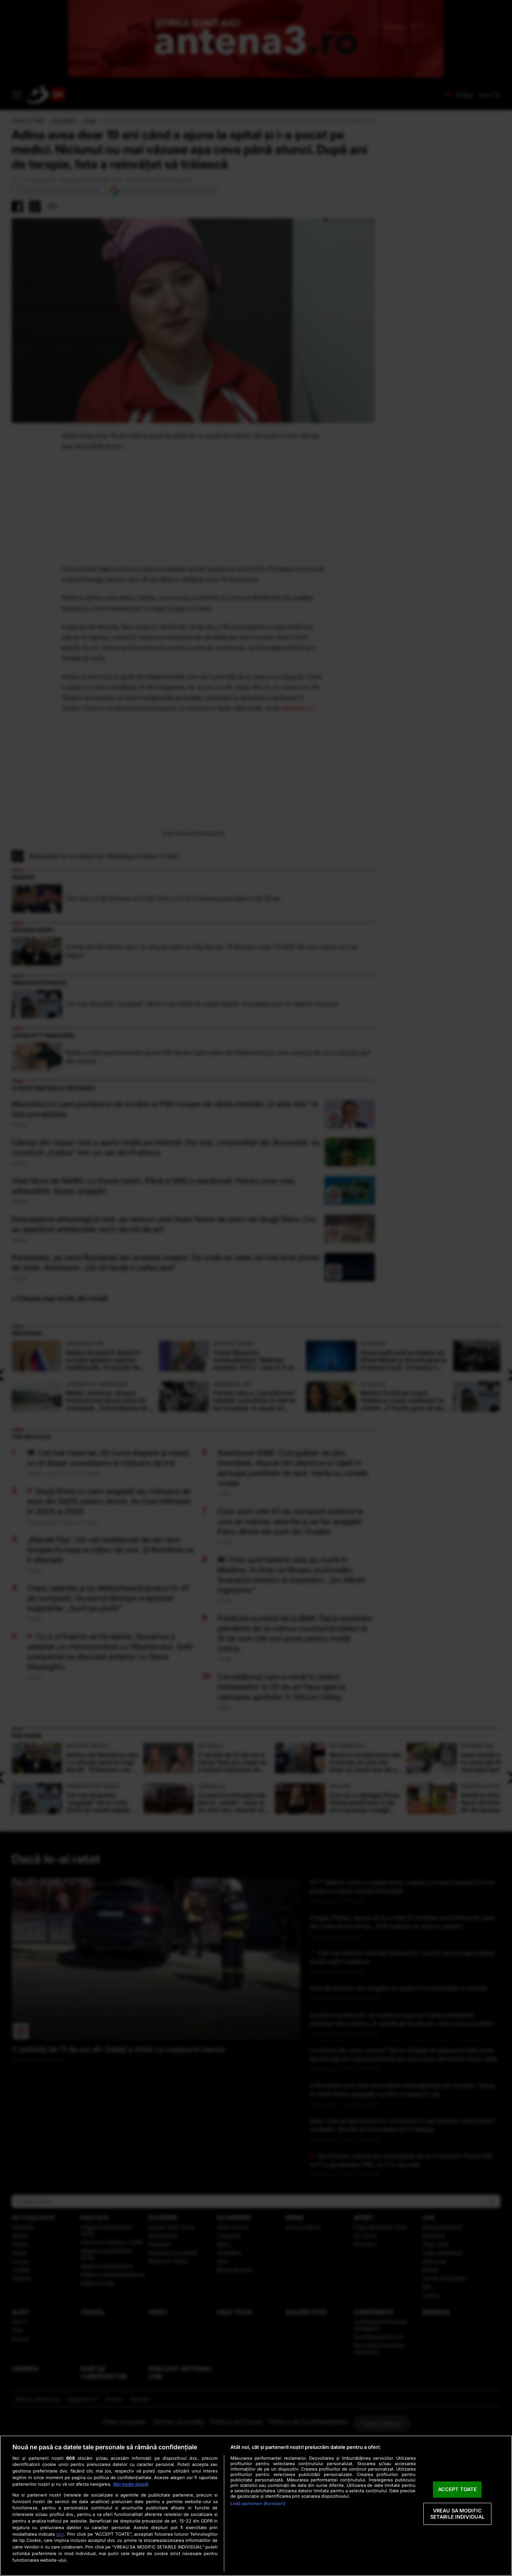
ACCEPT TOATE (457, 2489)
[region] (256, 2505)
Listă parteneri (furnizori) (257, 2503)
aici (60, 2534)
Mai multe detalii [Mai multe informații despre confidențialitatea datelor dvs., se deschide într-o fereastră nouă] (130, 2484)
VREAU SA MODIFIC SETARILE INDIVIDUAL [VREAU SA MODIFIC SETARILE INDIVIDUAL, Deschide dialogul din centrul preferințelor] (457, 2513)
